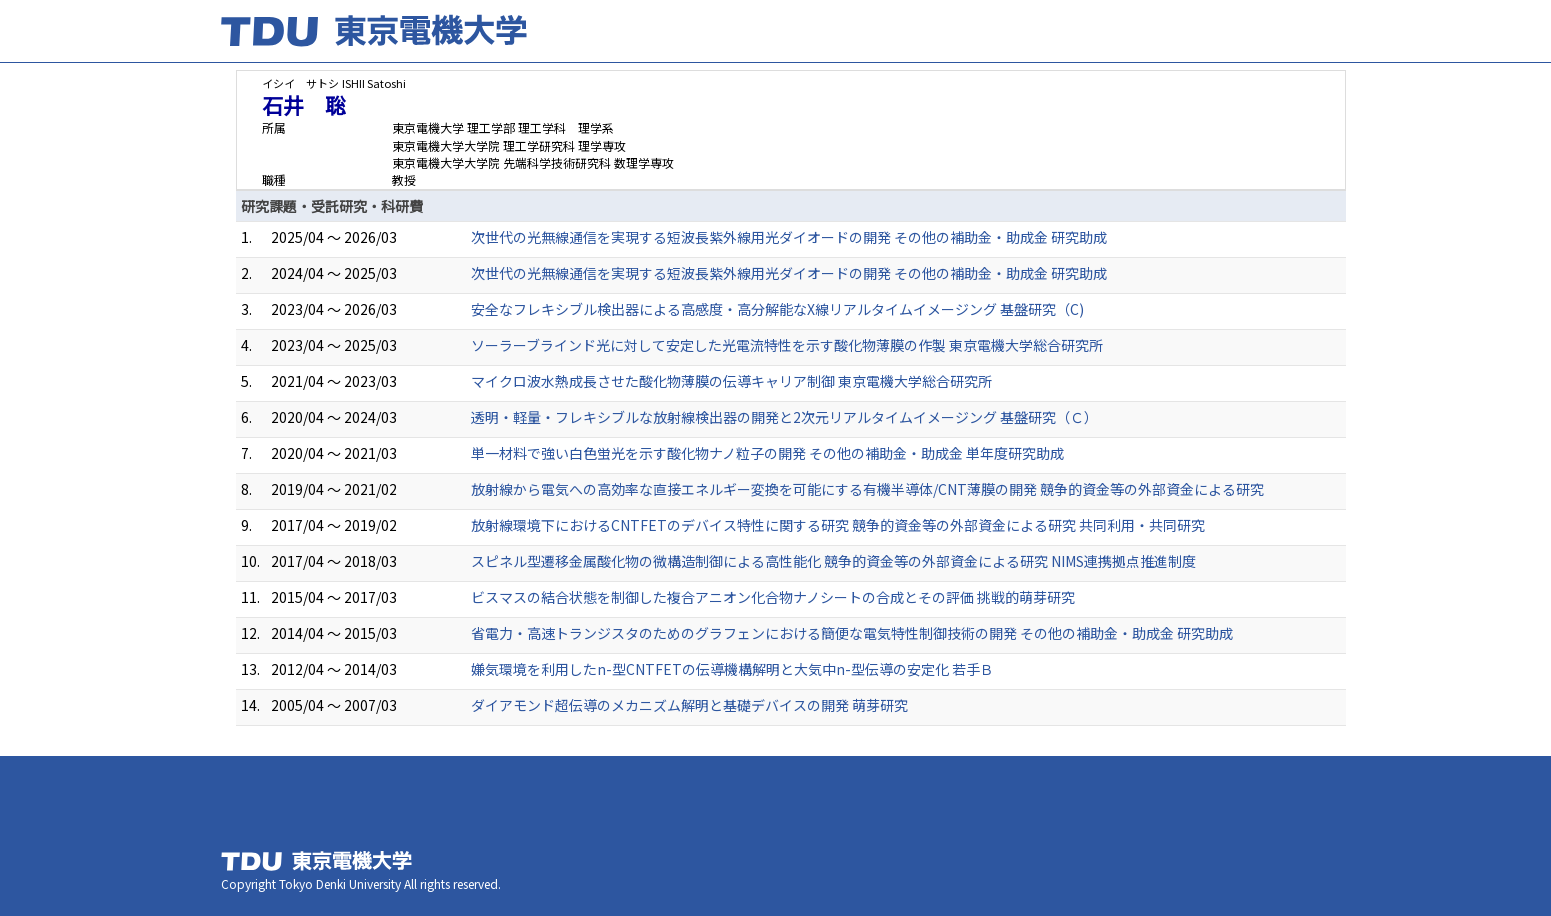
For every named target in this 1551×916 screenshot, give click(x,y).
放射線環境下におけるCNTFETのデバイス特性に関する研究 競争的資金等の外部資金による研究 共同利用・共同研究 (838, 525)
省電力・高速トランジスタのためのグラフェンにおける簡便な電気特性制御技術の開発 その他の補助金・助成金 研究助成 (852, 633)
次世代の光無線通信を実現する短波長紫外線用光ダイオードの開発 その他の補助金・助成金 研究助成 (789, 237)
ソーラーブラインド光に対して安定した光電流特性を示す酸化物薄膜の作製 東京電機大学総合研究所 (787, 345)
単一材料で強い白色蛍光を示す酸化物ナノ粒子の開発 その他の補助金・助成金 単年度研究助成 (767, 453)
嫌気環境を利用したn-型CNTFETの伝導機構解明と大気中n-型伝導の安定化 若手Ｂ (732, 669)
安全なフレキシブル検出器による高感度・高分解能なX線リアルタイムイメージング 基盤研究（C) (777, 309)
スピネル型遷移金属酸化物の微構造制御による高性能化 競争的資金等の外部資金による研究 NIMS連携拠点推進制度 (833, 561)
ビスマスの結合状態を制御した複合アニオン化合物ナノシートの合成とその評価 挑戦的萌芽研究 (773, 597)
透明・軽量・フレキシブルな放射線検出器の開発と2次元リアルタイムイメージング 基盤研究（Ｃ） (784, 417)
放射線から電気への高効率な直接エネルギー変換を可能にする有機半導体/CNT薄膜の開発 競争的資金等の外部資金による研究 (867, 489)
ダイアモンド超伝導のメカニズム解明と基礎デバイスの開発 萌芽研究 (689, 705)
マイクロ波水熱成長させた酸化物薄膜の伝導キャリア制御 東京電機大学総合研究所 (731, 381)
